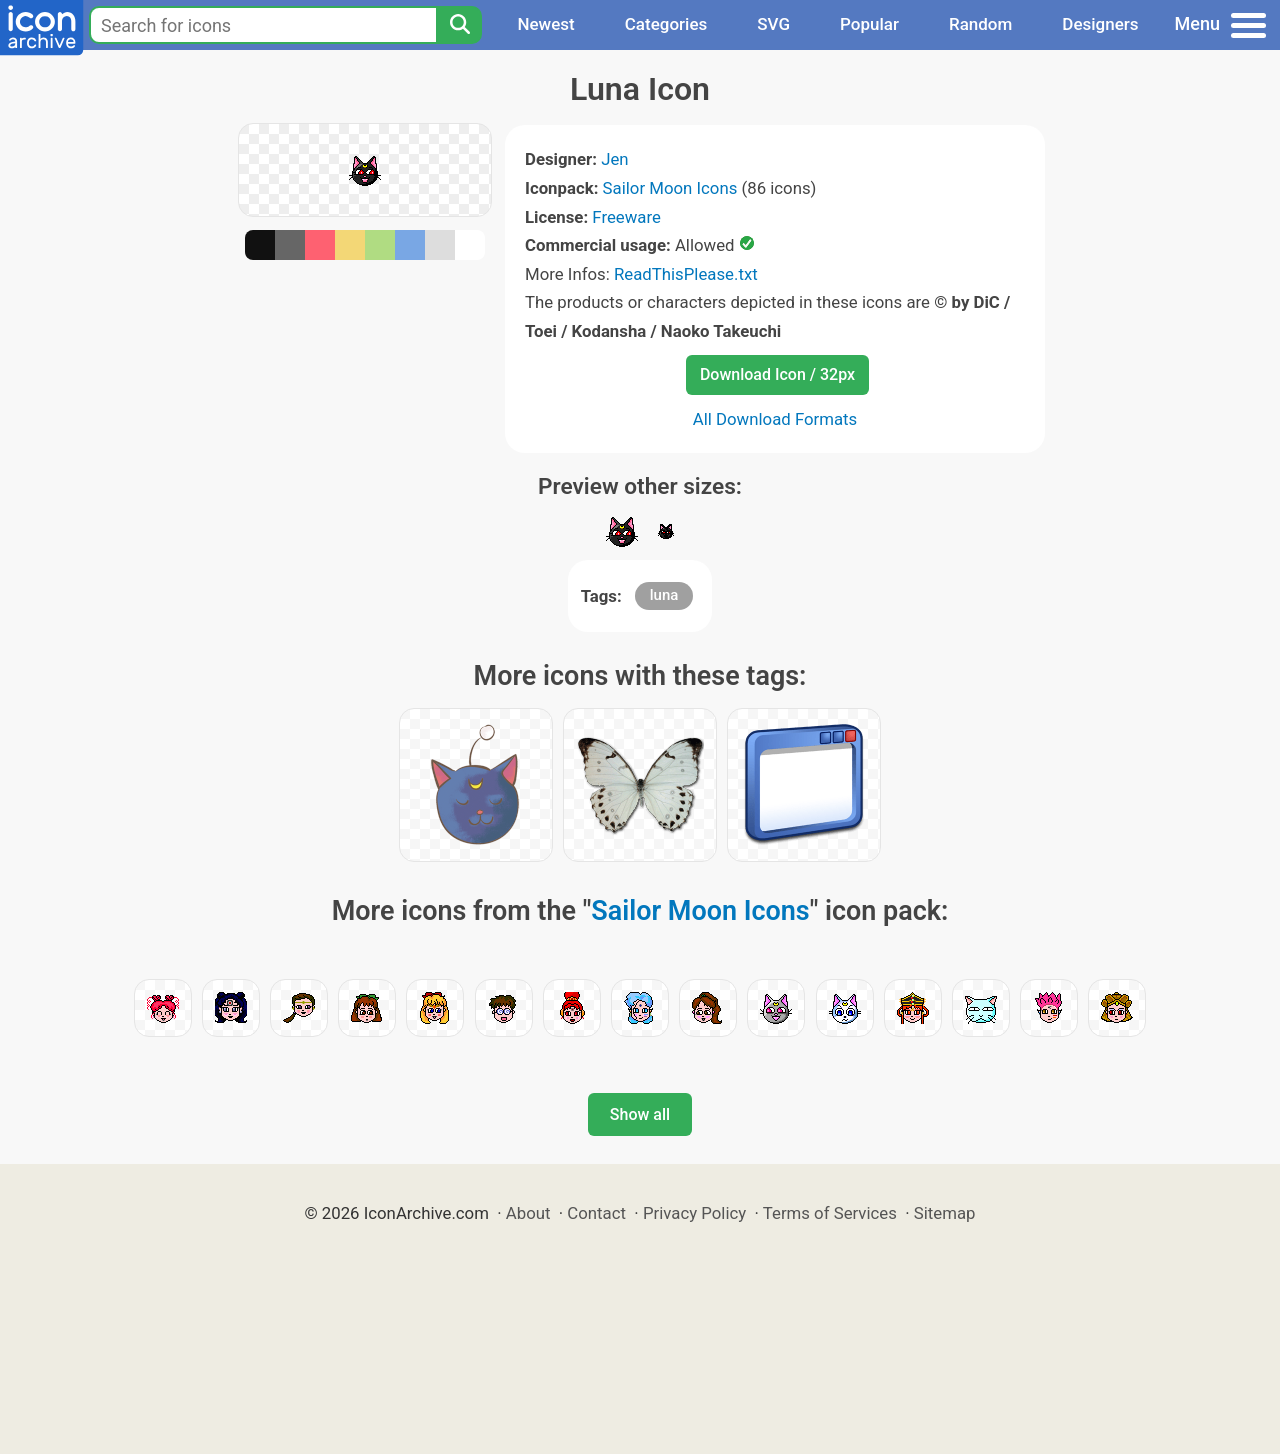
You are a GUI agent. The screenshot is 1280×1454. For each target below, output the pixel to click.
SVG (773, 24)
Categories (666, 24)
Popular (869, 24)
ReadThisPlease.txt (686, 274)
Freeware (626, 217)
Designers (1100, 24)
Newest (545, 24)
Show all (640, 1114)
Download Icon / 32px (777, 374)
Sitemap (945, 1213)
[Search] (459, 25)
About (528, 1213)
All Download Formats (775, 419)
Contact (596, 1213)
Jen (614, 159)
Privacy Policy (694, 1213)
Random (980, 24)
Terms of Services (830, 1213)
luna (664, 595)
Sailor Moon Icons (670, 188)
